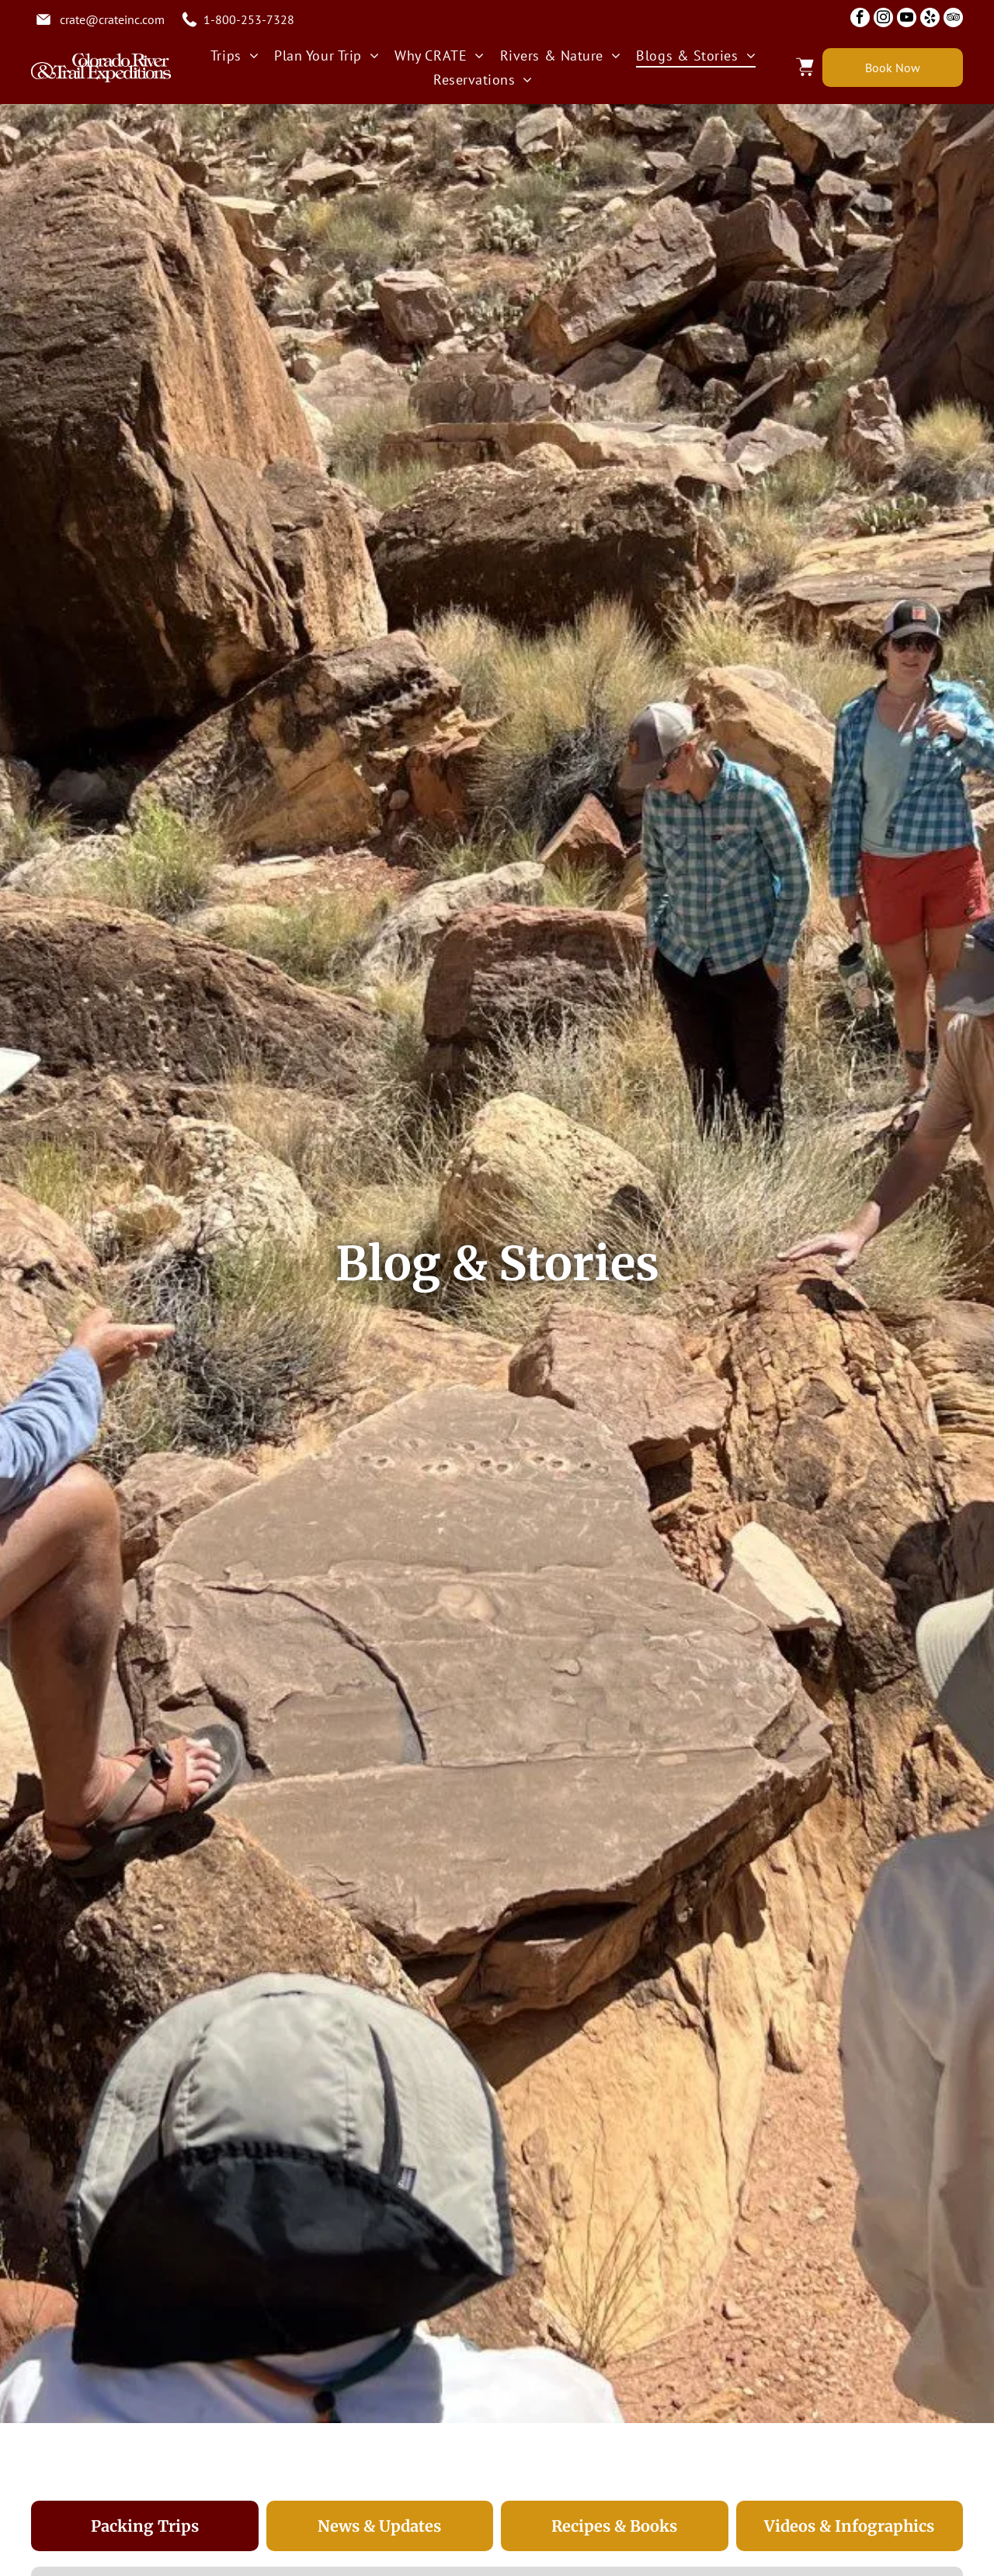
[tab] (145, 2526)
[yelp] (930, 19)
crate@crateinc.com (112, 19)
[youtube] (906, 19)
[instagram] (883, 19)
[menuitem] (234, 55)
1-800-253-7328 (248, 19)
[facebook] (860, 19)
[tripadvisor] (953, 19)
